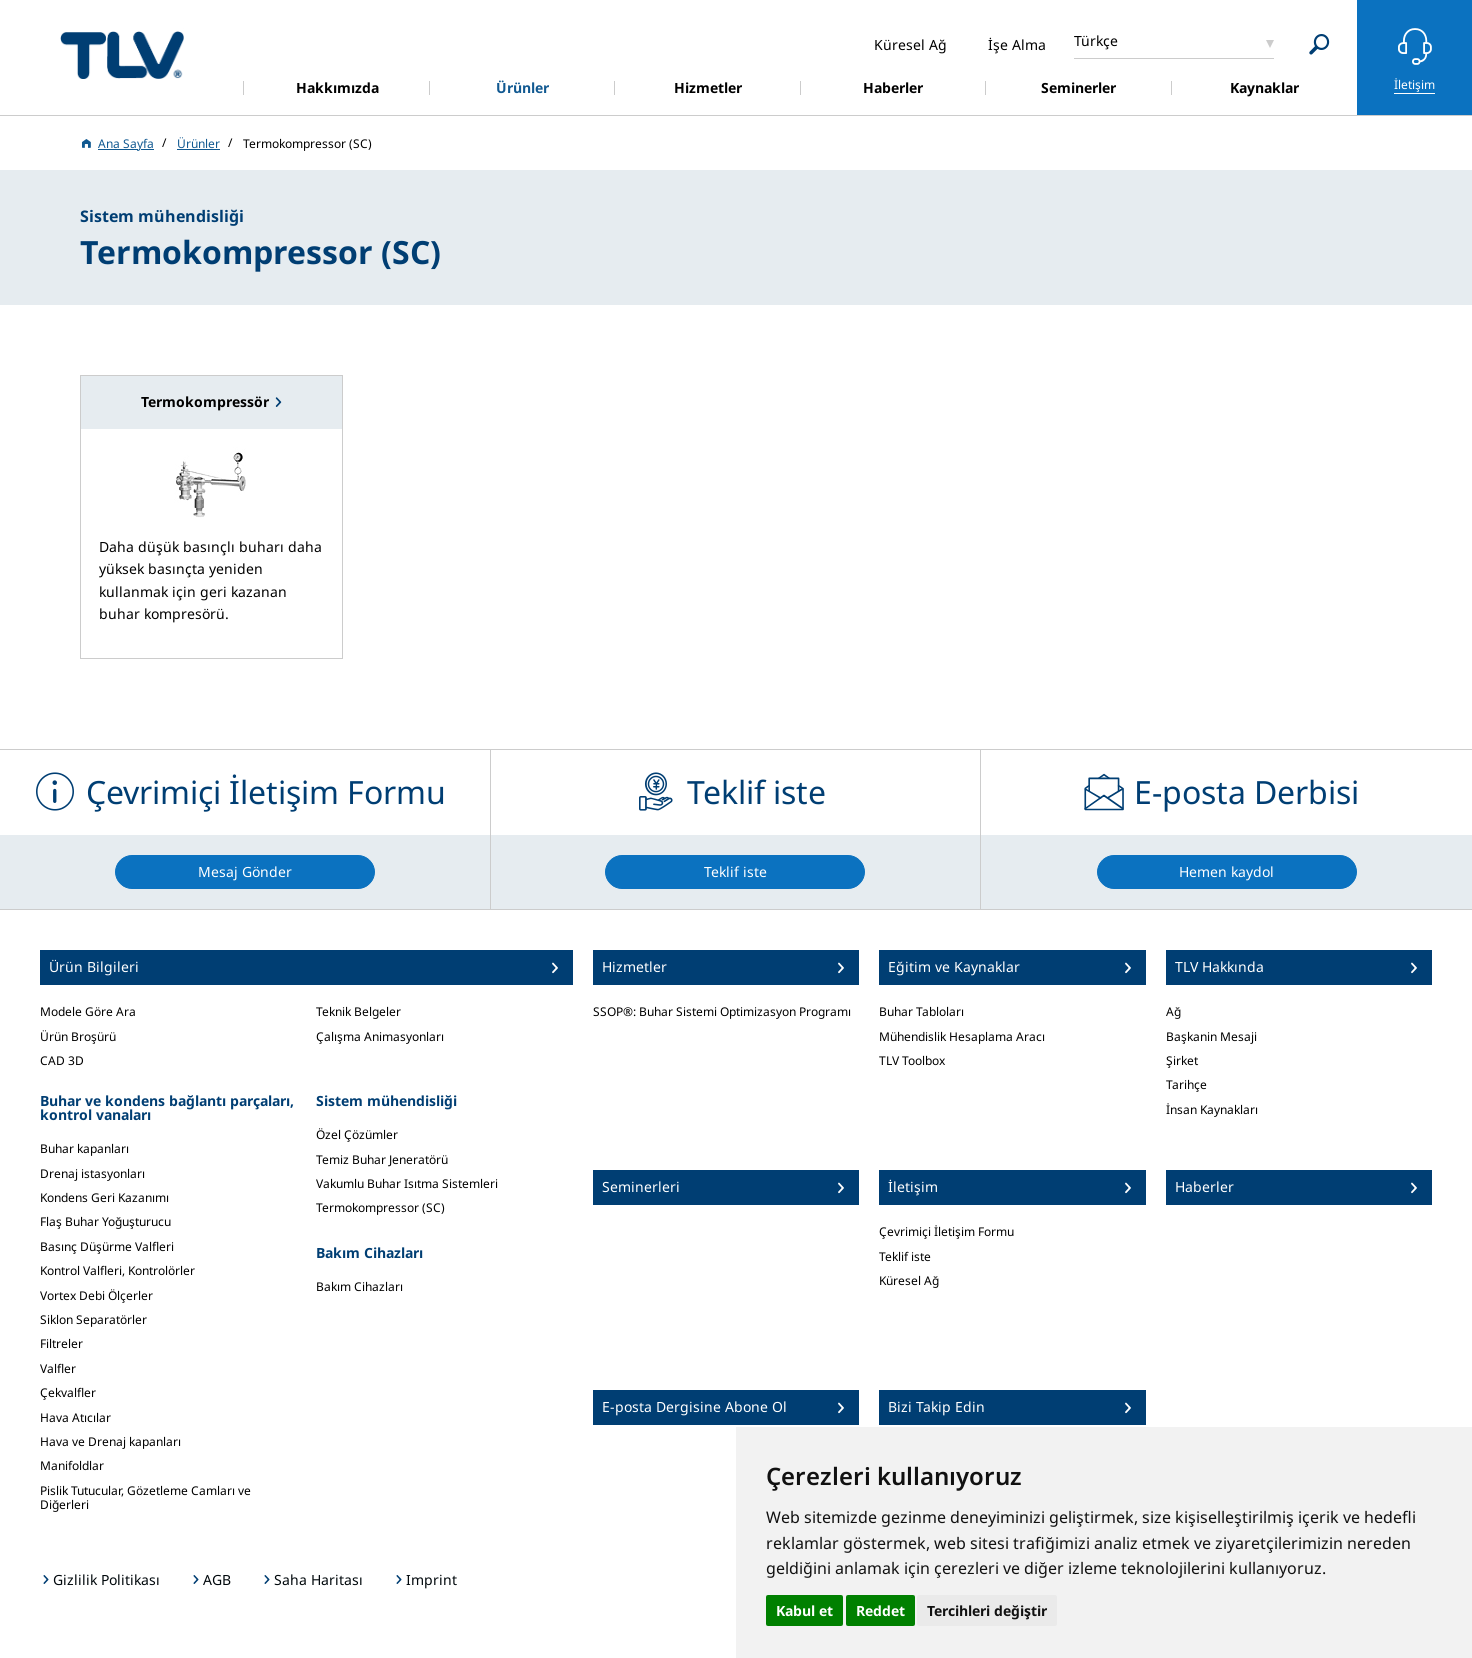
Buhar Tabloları (921, 1011)
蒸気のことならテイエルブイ (122, 54)
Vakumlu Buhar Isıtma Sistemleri (407, 1183)
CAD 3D (62, 1060)
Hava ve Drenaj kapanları (110, 1441)
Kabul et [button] (804, 1610)
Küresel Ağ (909, 1280)
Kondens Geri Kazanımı (104, 1197)
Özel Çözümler (357, 1134)
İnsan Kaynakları (1212, 1109)
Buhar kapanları (84, 1148)
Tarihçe (1186, 1084)
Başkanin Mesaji (1211, 1036)
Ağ (1173, 1011)
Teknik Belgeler (358, 1011)
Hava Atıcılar (75, 1417)
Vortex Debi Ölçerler (96, 1295)
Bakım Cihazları (359, 1286)
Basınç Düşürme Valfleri (107, 1246)
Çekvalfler (68, 1392)
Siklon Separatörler (93, 1319)
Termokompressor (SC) (380, 1207)
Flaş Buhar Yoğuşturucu (105, 1221)
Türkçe (1096, 40)
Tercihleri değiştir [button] (987, 1610)
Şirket (1182, 1060)
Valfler (58, 1368)
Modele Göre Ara (88, 1011)
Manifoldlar (72, 1465)
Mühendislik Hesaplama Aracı (962, 1036)
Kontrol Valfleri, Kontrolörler (117, 1270)
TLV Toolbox (912, 1060)
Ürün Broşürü (78, 1036)
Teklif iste (905, 1256)
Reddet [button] (880, 1610)
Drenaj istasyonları (92, 1173)
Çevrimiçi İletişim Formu (946, 1231)
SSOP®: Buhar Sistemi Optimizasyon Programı (722, 1011)
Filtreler (61, 1343)
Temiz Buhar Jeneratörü (382, 1159)
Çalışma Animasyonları (380, 1036)
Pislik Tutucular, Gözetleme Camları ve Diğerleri (145, 1497)
